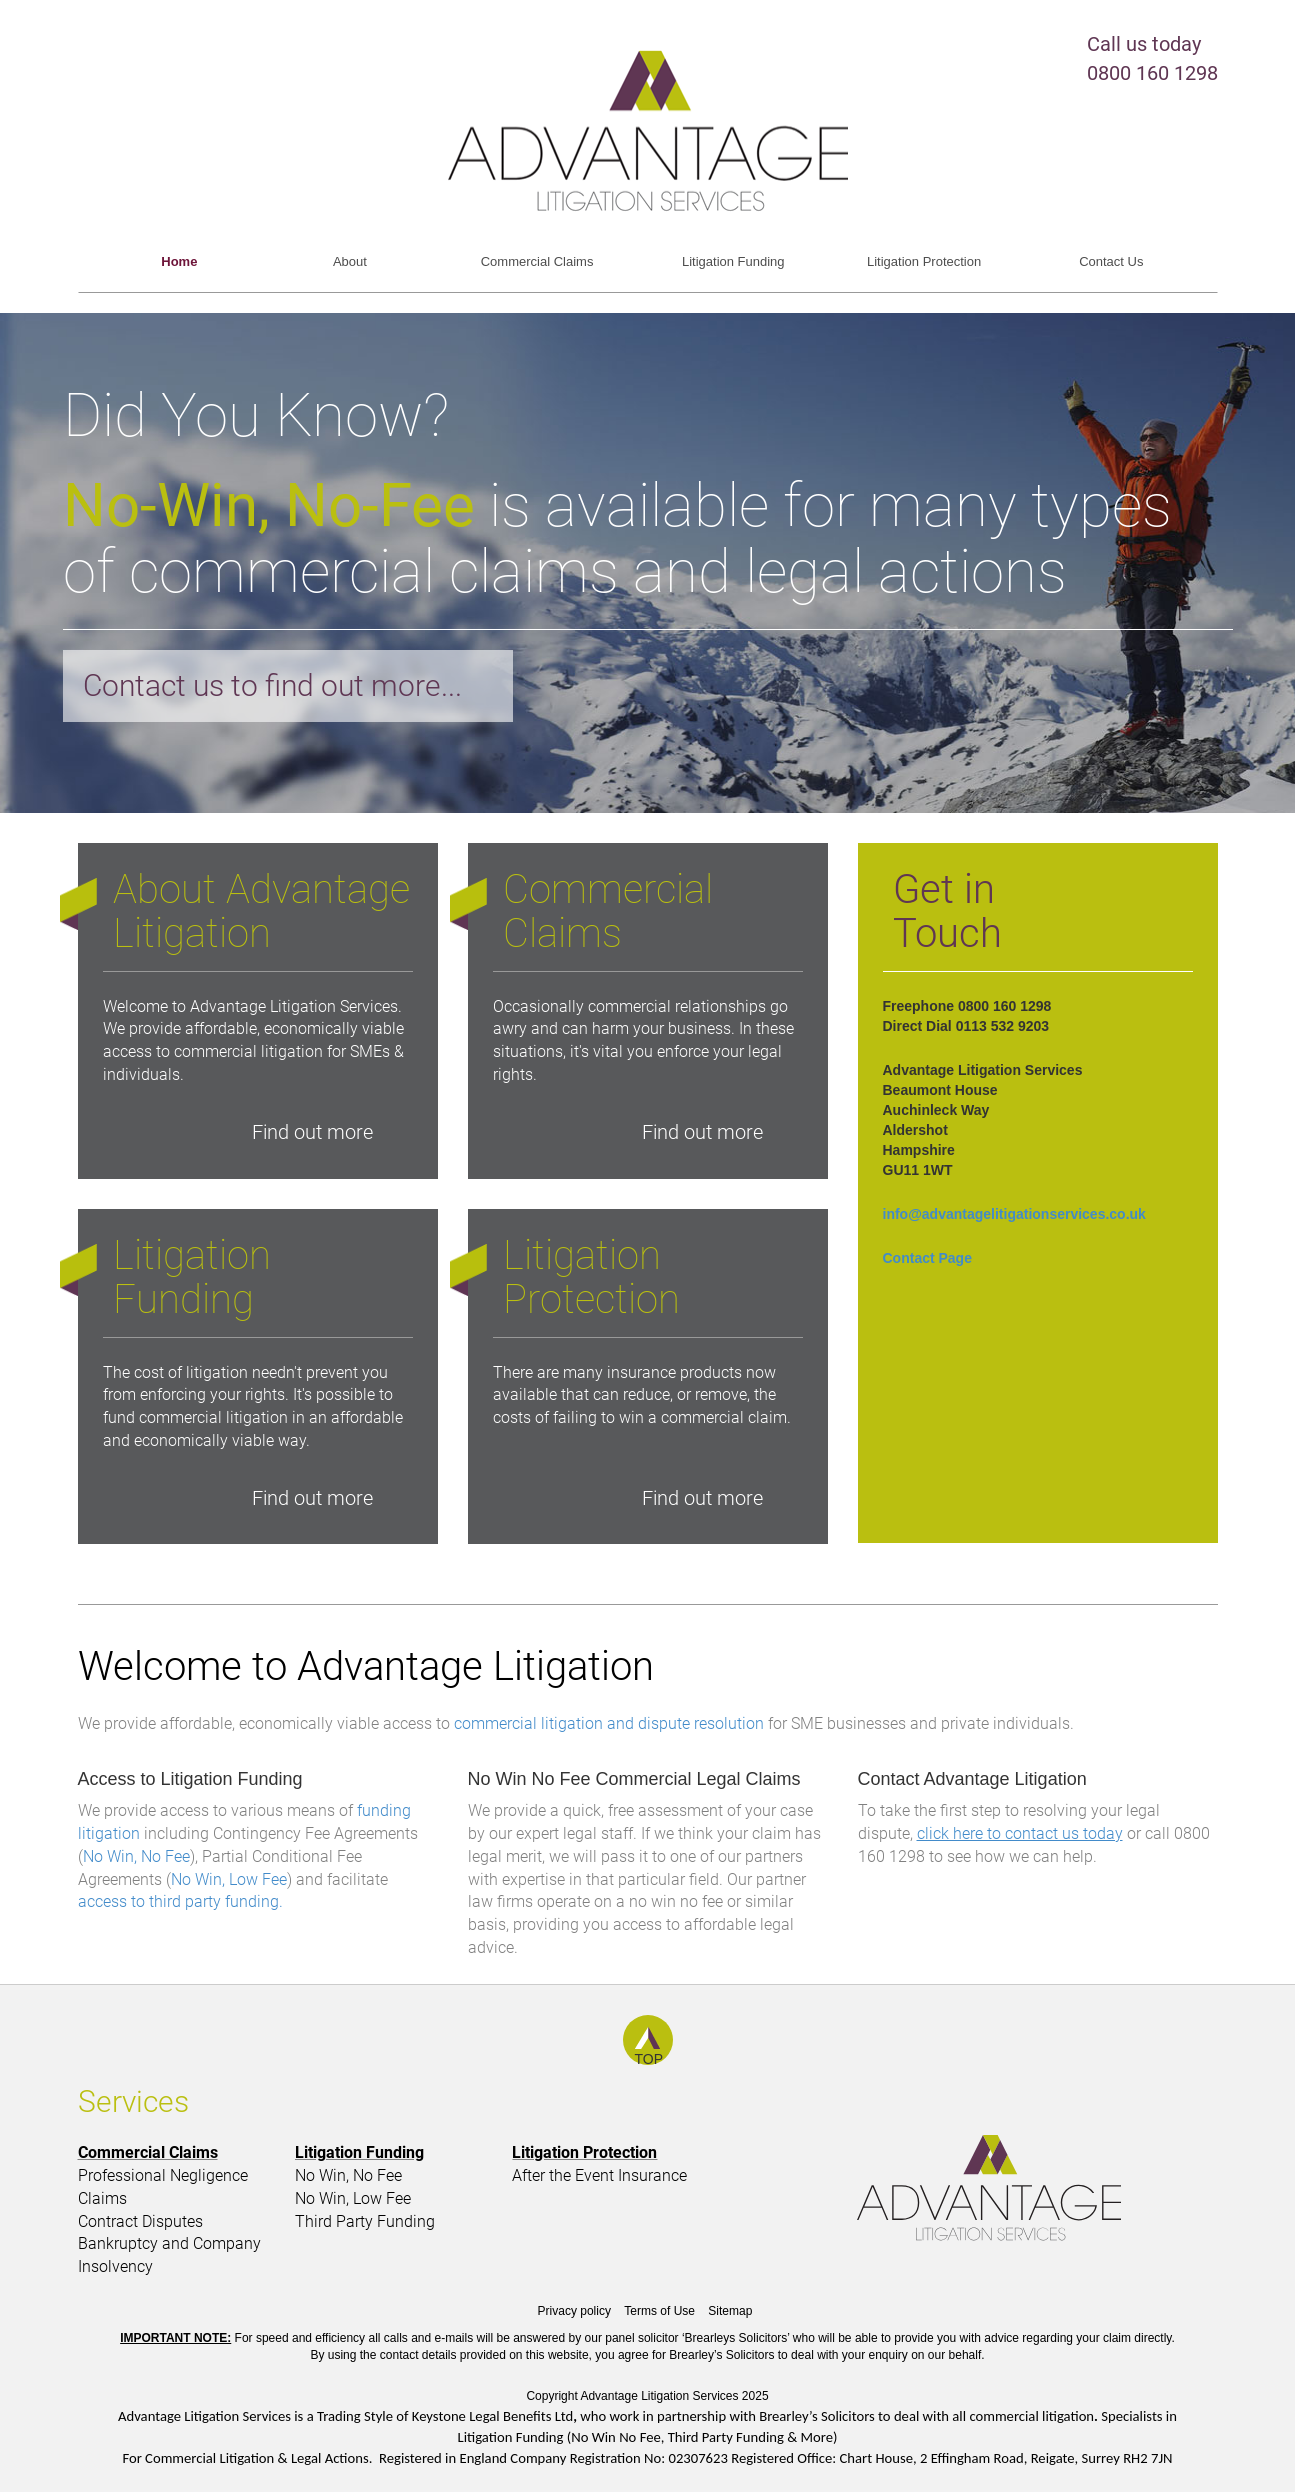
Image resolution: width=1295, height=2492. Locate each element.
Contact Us (1111, 261)
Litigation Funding (733, 261)
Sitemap (730, 2311)
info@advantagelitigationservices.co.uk (1014, 1214)
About (350, 261)
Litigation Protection (924, 261)
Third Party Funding (365, 2221)
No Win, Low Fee (229, 1879)
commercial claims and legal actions (598, 571)
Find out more (312, 1132)
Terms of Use (659, 2311)
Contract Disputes (140, 2221)
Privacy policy (574, 2311)
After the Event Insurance (599, 2175)
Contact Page (927, 1258)
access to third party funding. (180, 1901)
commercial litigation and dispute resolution (609, 1723)
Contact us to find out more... (272, 685)
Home (179, 261)
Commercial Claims (537, 261)
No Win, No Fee (136, 1856)
